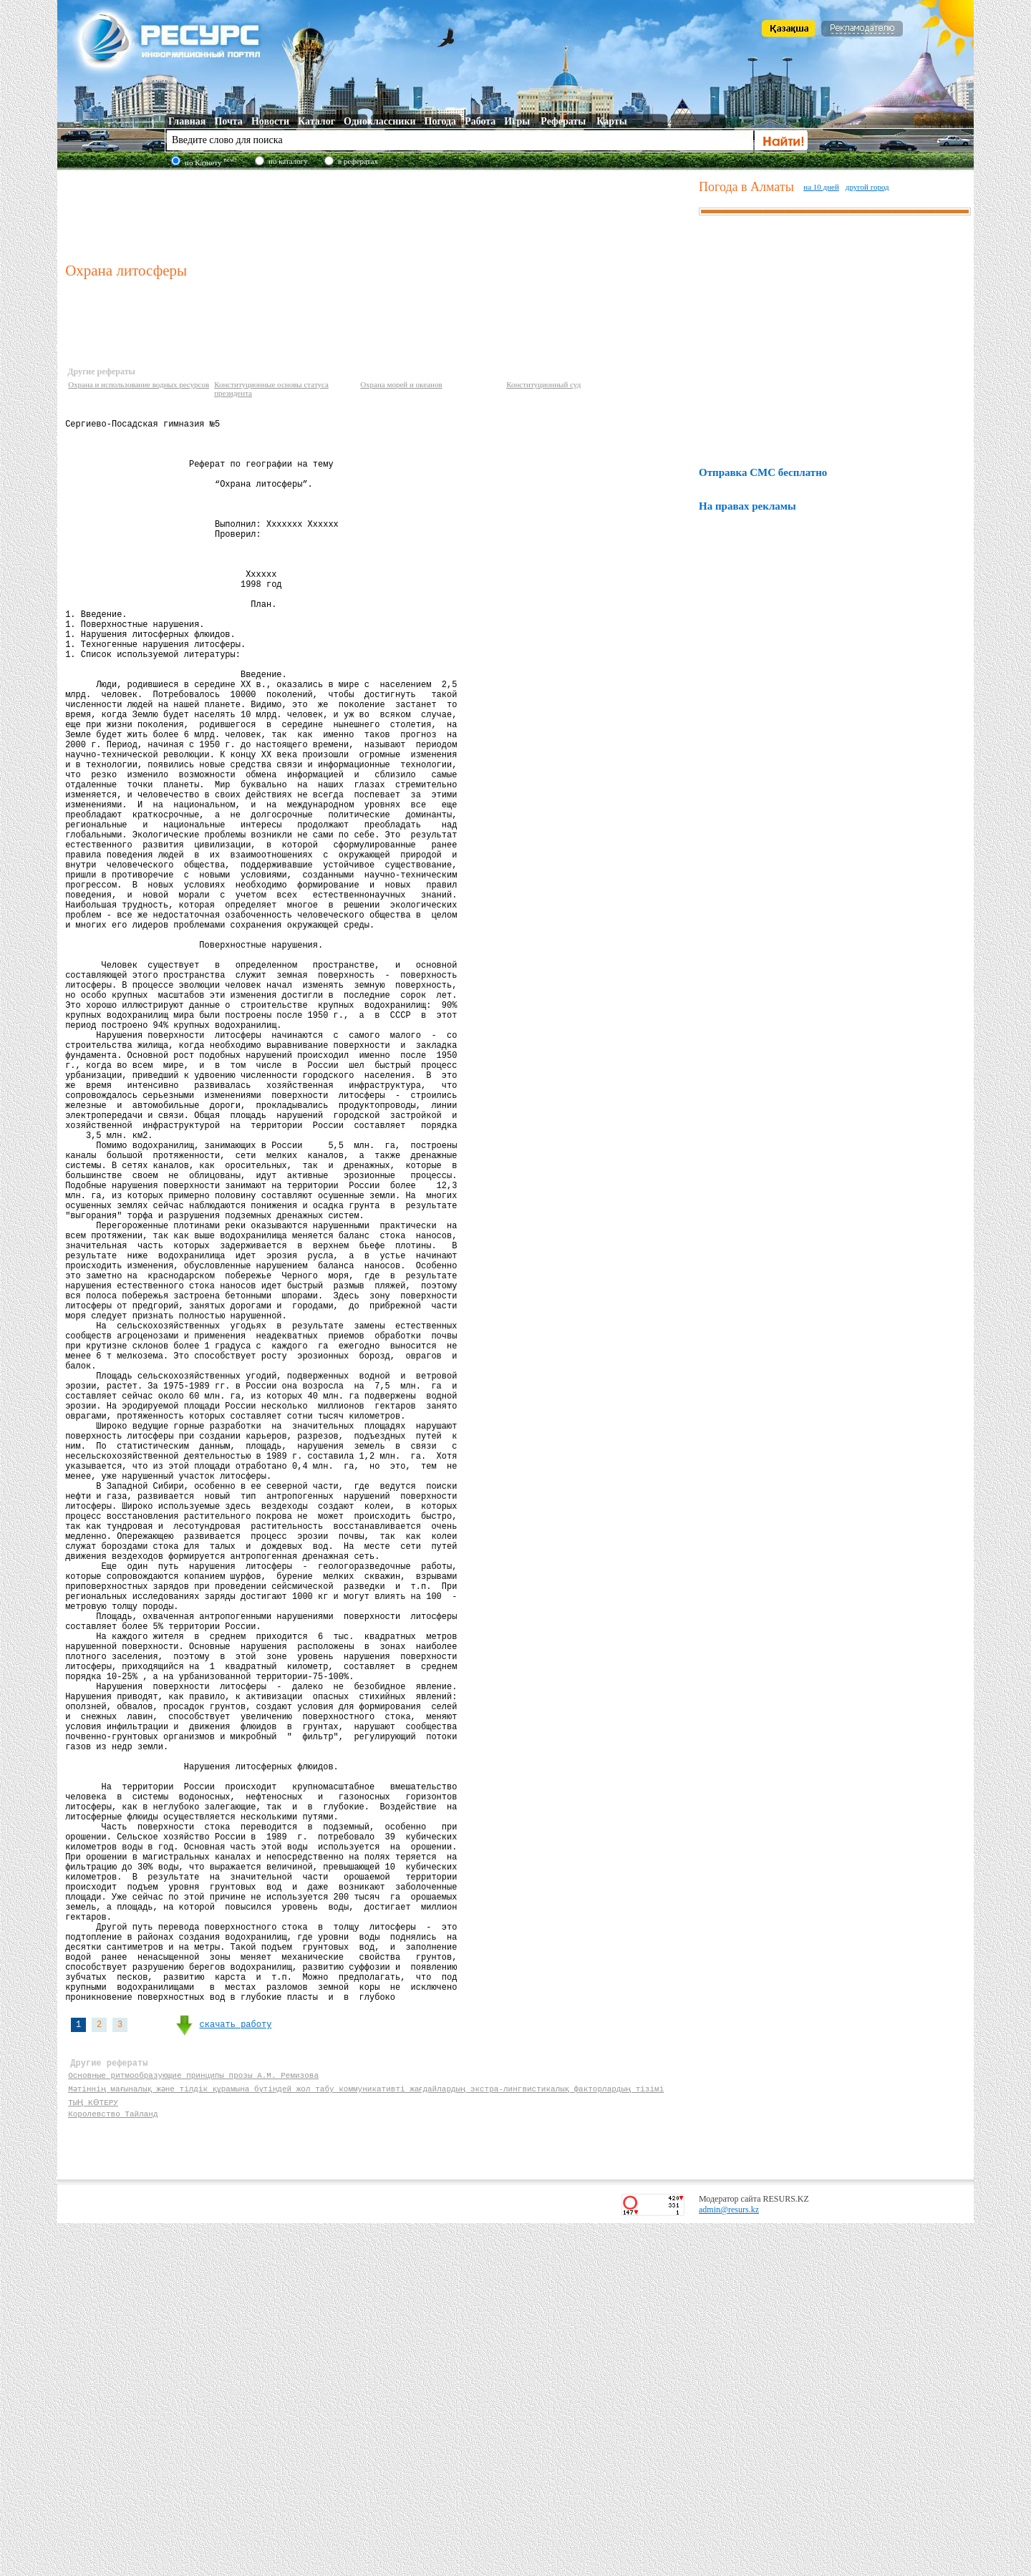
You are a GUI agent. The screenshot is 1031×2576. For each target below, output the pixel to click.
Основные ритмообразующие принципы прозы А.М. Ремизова (193, 2423)
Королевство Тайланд (113, 2464)
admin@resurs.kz (729, 2562)
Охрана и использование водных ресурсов (138, 384)
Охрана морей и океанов (401, 384)
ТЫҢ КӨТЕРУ (91, 2450)
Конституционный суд (543, 384)
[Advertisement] (378, 214)
